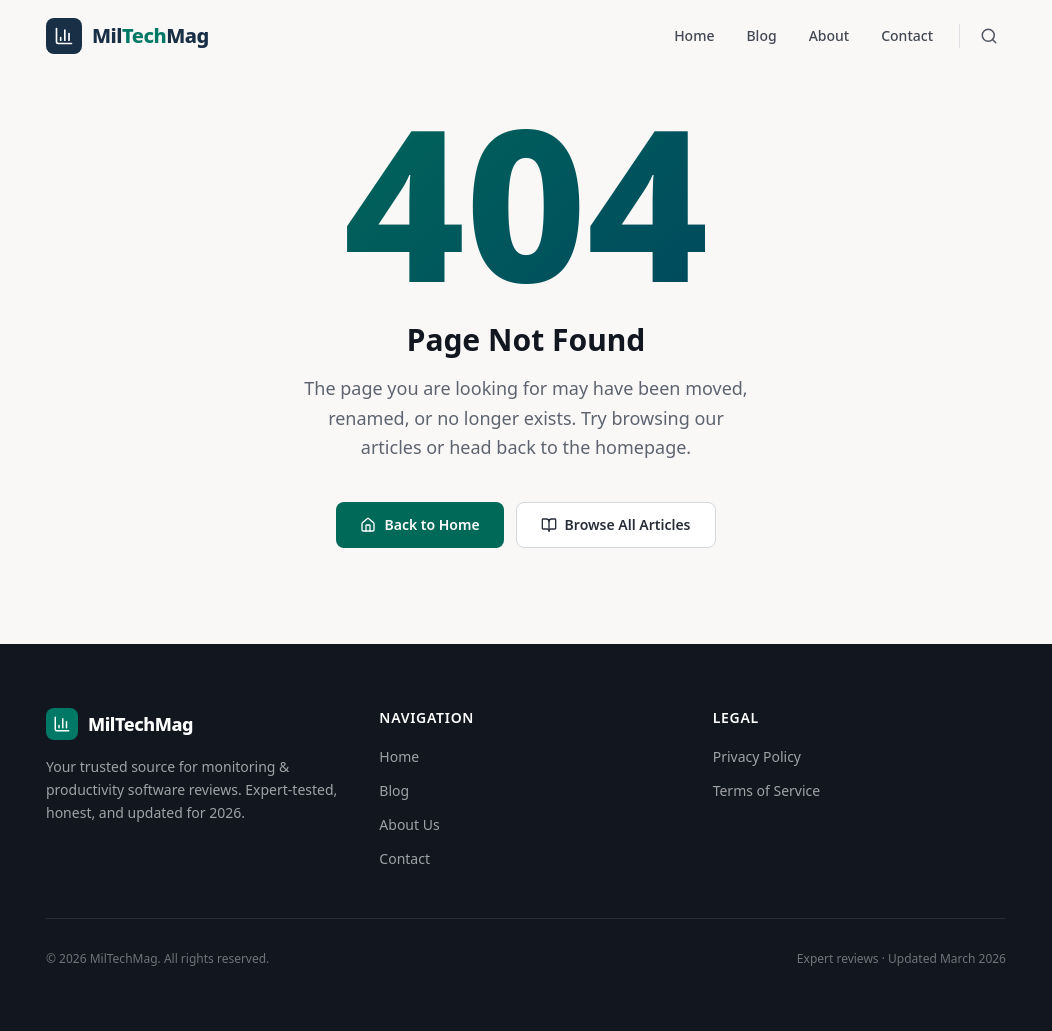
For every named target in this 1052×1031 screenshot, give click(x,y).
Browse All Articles (616, 524)
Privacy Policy (757, 756)
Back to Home (419, 524)
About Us (409, 824)
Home (694, 35)
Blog (761, 35)
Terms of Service (767, 790)
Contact (907, 35)
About (829, 35)
